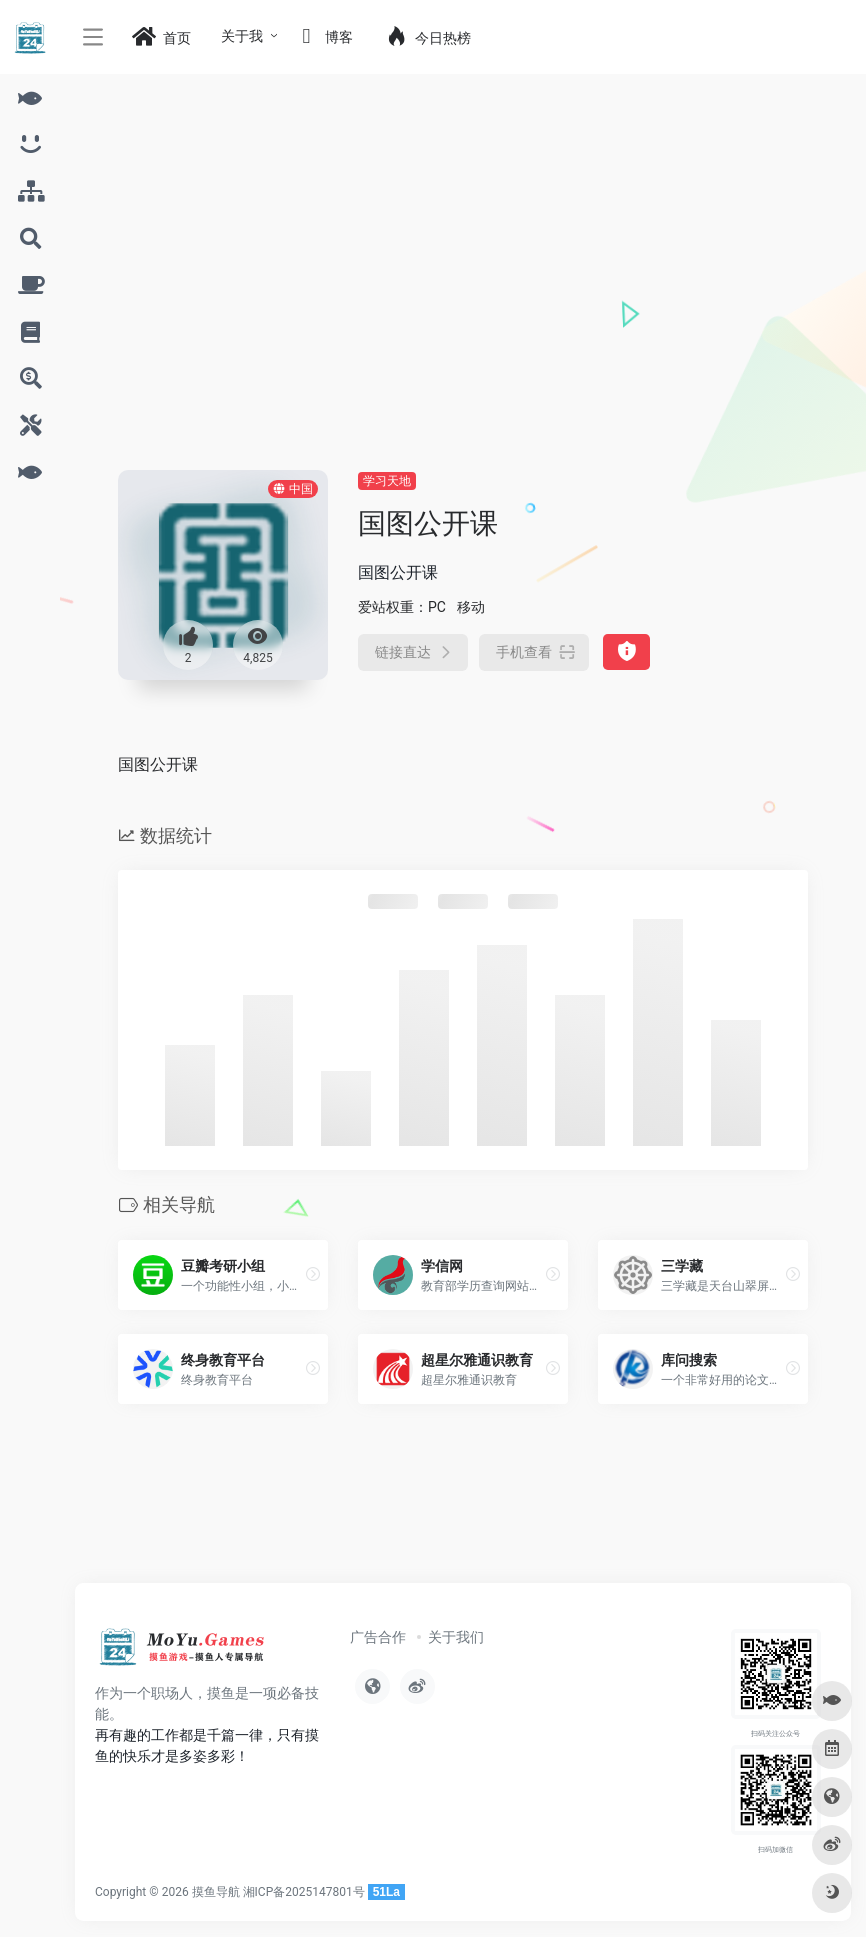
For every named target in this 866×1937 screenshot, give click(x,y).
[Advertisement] (463, 320)
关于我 (242, 36)
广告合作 (378, 1637)
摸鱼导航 (216, 1892)
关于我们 (456, 1637)
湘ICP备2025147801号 (304, 1892)
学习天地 (387, 481)
